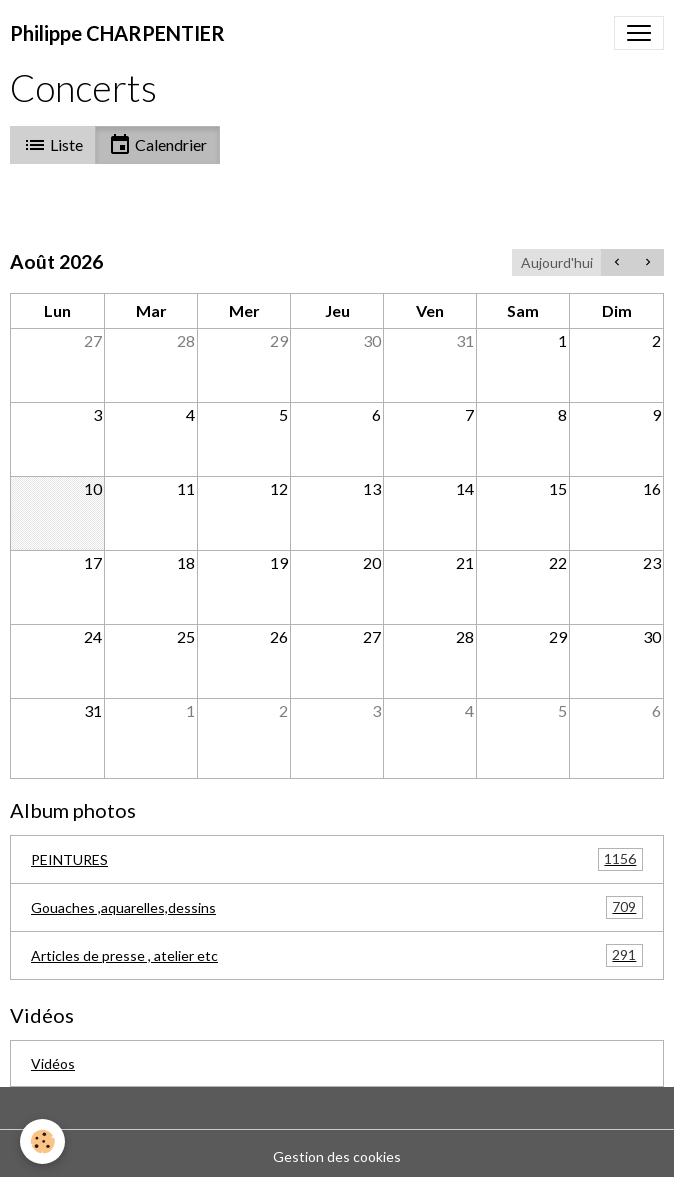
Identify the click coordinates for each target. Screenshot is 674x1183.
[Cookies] (42, 1141)
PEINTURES (337, 859)
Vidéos (53, 1063)
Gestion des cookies (337, 1156)
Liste (53, 145)
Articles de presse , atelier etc (337, 955)
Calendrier (157, 145)
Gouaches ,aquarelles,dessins (337, 907)
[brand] (117, 33)
